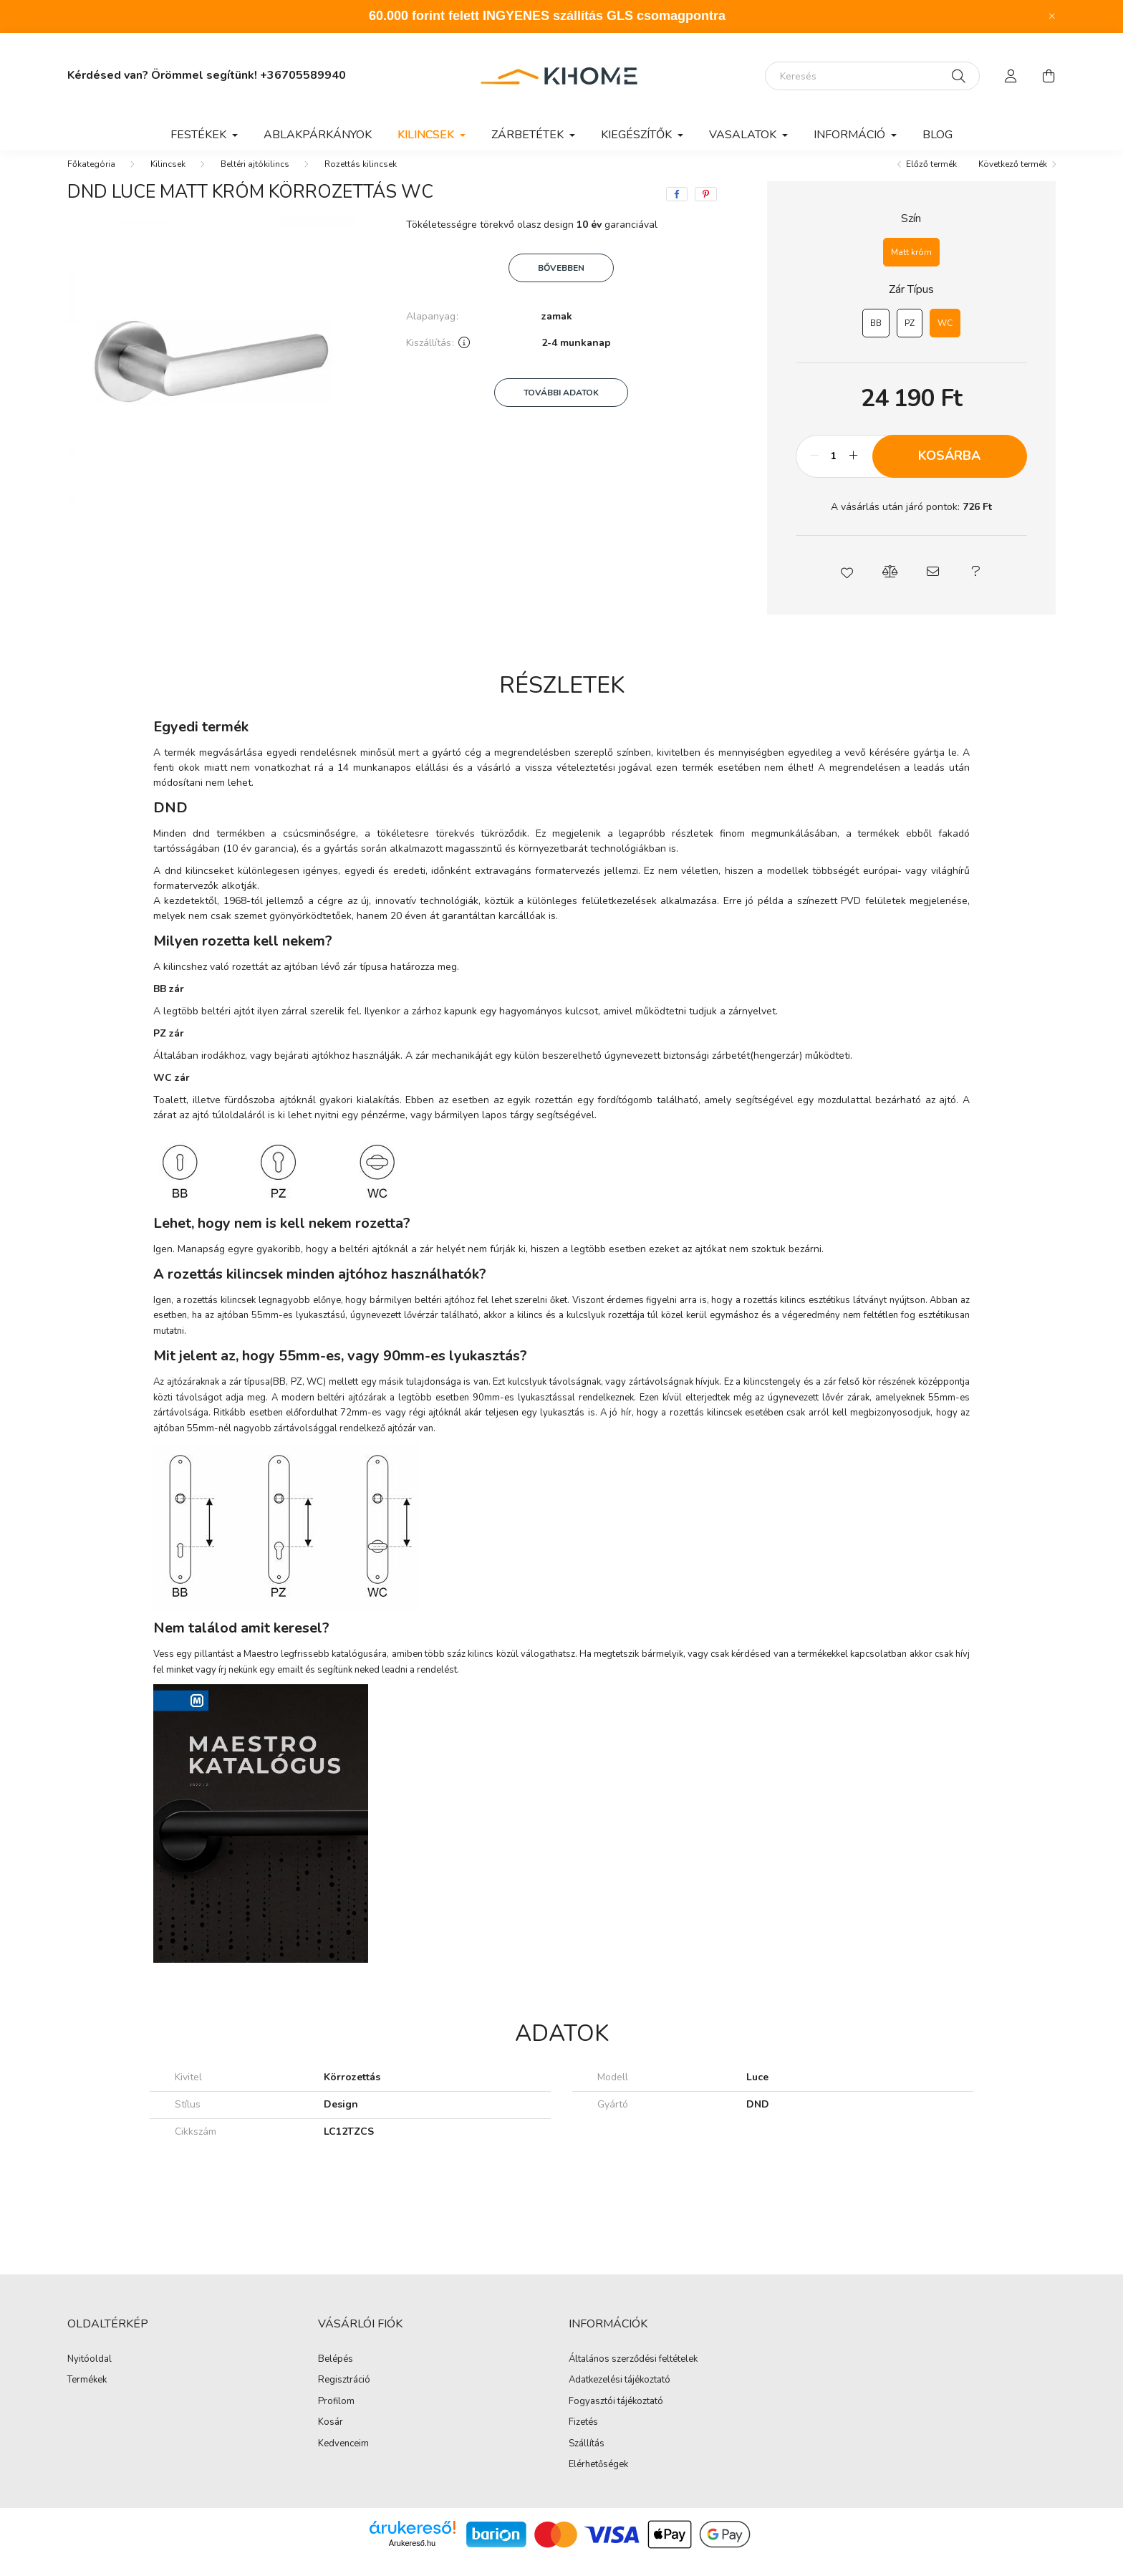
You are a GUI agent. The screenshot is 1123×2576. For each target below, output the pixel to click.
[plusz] (853, 470)
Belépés (335, 2374)
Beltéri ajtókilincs (255, 178)
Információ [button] (851, 135)
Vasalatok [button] (744, 135)
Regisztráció (344, 2394)
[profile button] (1011, 76)
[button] (846, 586)
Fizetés (583, 2437)
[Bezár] (1052, 16)
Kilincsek (167, 178)
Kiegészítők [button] (638, 135)
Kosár (330, 2437)
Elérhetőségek (598, 2479)
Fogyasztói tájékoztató (616, 2416)
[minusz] (814, 470)
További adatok (561, 407)
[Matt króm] (911, 266)
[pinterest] (706, 208)
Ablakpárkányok (318, 135)
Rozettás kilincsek (360, 178)
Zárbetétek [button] (529, 135)
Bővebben (561, 282)
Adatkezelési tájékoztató (619, 2394)
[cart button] (1048, 76)
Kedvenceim (343, 2458)
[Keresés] (872, 76)
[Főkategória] (91, 178)
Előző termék (931, 178)
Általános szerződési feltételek (633, 2374)
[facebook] (677, 208)
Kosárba (949, 470)
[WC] (945, 337)
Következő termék (1012, 178)
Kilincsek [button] (427, 135)
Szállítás (586, 2458)
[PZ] (909, 337)
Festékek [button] (199, 135)
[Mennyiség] (834, 470)
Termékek (87, 2394)
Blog (937, 135)
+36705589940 (303, 75)
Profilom (336, 2416)
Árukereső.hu (412, 2557)
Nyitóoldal (89, 2374)
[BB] (876, 337)
